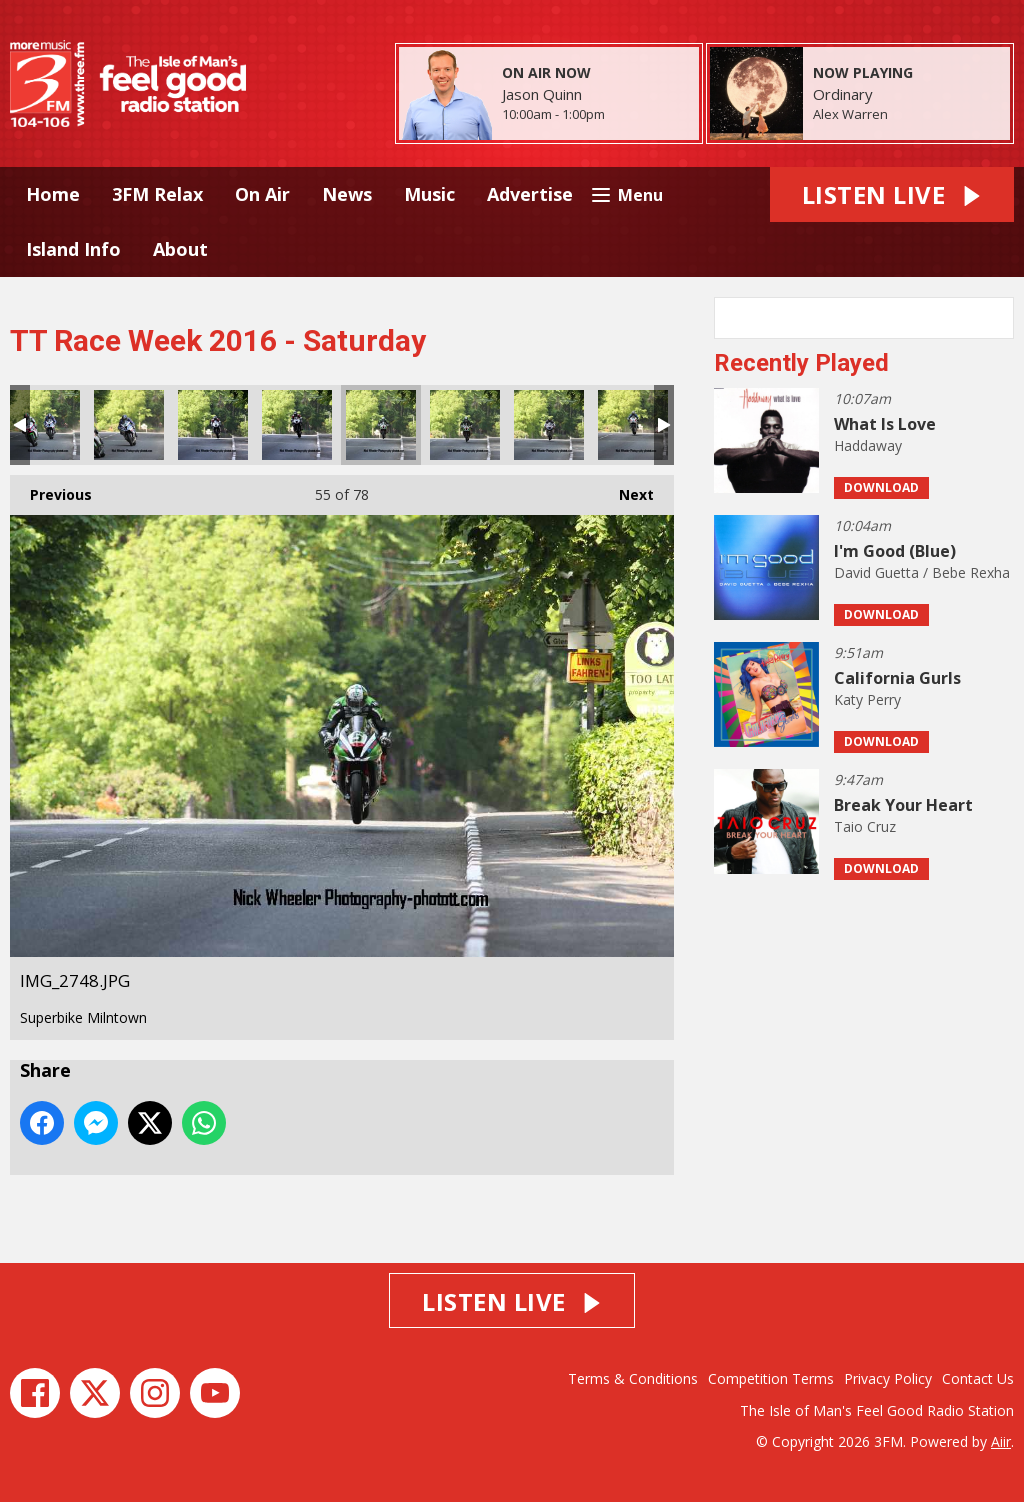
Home (53, 194)
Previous (51, 489)
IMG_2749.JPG (465, 425)
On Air (262, 194)
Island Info (73, 249)
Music (429, 194)
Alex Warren (850, 114)
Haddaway (868, 445)
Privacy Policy (888, 1378)
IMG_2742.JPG (45, 425)
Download (881, 487)
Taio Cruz (865, 826)
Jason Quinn (542, 94)
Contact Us (978, 1378)
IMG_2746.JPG (213, 425)
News (347, 194)
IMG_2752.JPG (549, 425)
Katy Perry (867, 699)
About (180, 249)
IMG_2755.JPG (633, 425)
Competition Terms (771, 1378)
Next (626, 489)
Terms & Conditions (633, 1378)
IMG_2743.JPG (129, 425)
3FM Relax (157, 194)
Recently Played (801, 363)
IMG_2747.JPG (297, 425)
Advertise (530, 194)
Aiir (1001, 1441)
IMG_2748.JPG (381, 425)
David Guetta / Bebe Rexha (922, 572)
